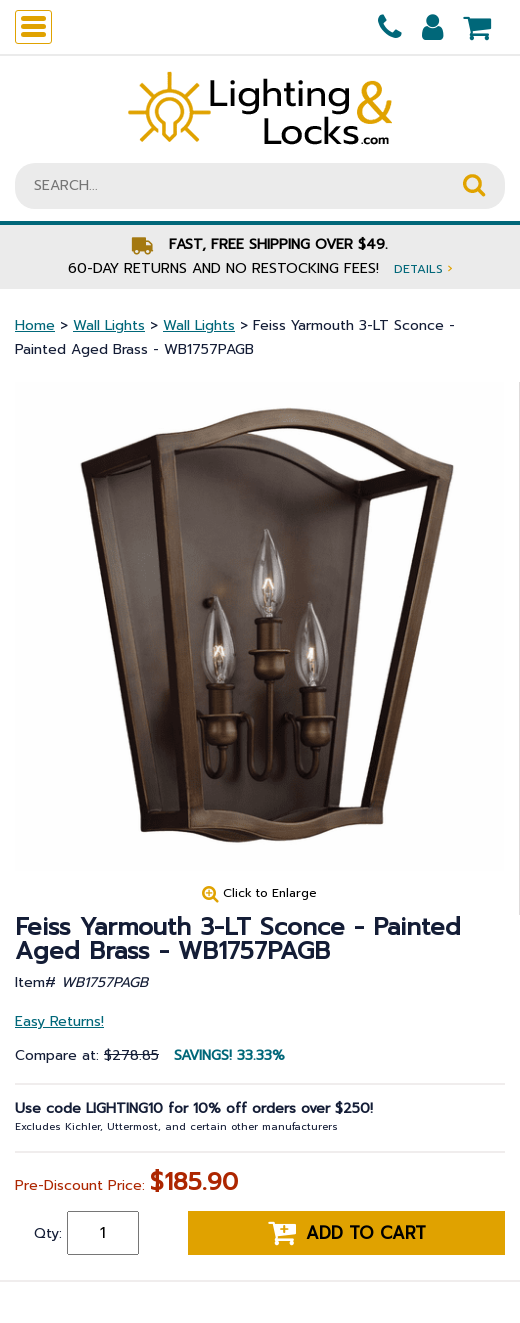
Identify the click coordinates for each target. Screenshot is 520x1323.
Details (423, 268)
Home (35, 325)
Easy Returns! (59, 1021)
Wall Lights (109, 325)
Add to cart (347, 1233)
